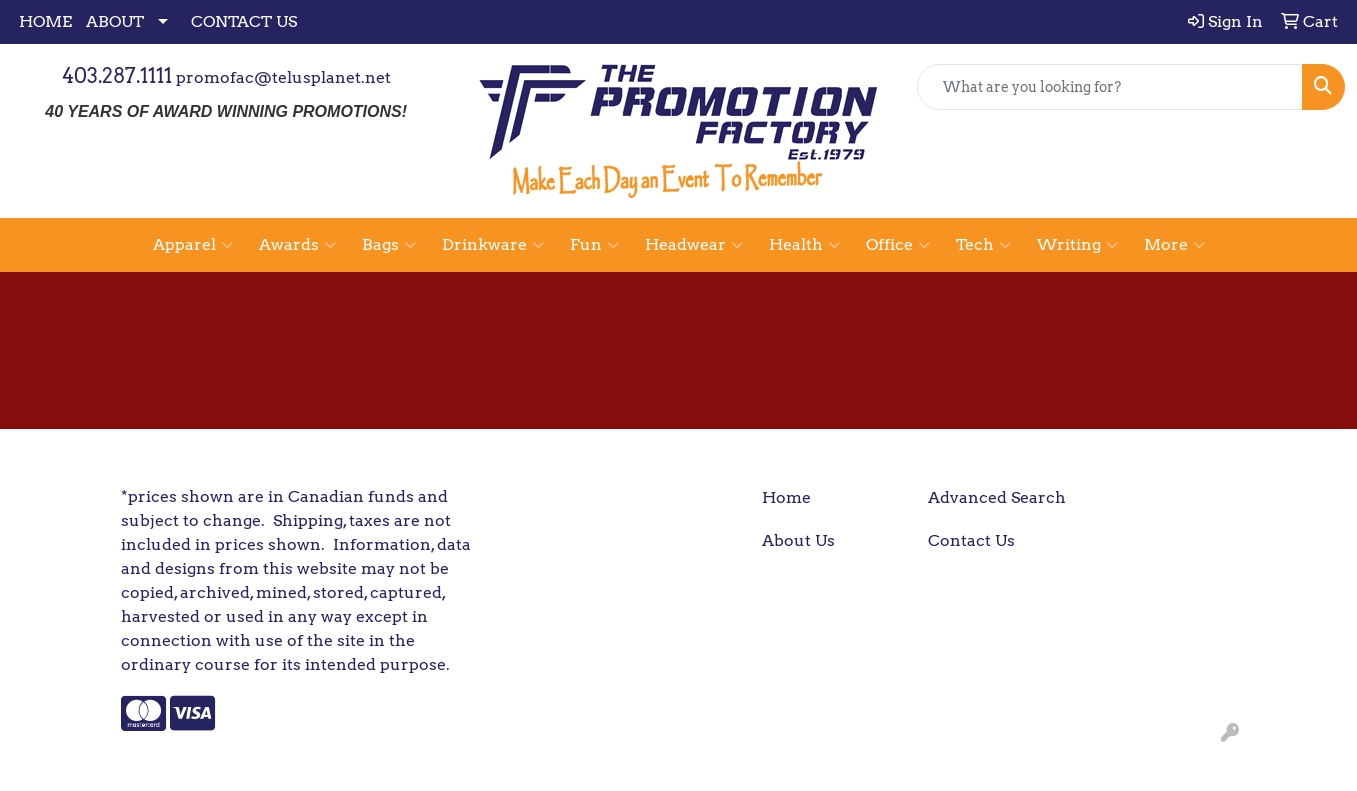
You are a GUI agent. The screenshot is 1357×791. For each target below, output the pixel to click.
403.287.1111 (117, 76)
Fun (594, 245)
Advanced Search (997, 497)
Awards (297, 245)
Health (804, 245)
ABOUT (115, 21)
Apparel (193, 245)
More (1174, 245)
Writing (1077, 245)
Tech (983, 245)
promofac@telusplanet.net (283, 77)
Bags (389, 245)
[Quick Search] (1110, 87)
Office (898, 245)
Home (786, 497)
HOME (45, 21)
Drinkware (493, 245)
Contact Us (971, 540)
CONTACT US (244, 21)
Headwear (694, 245)
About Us (798, 540)
